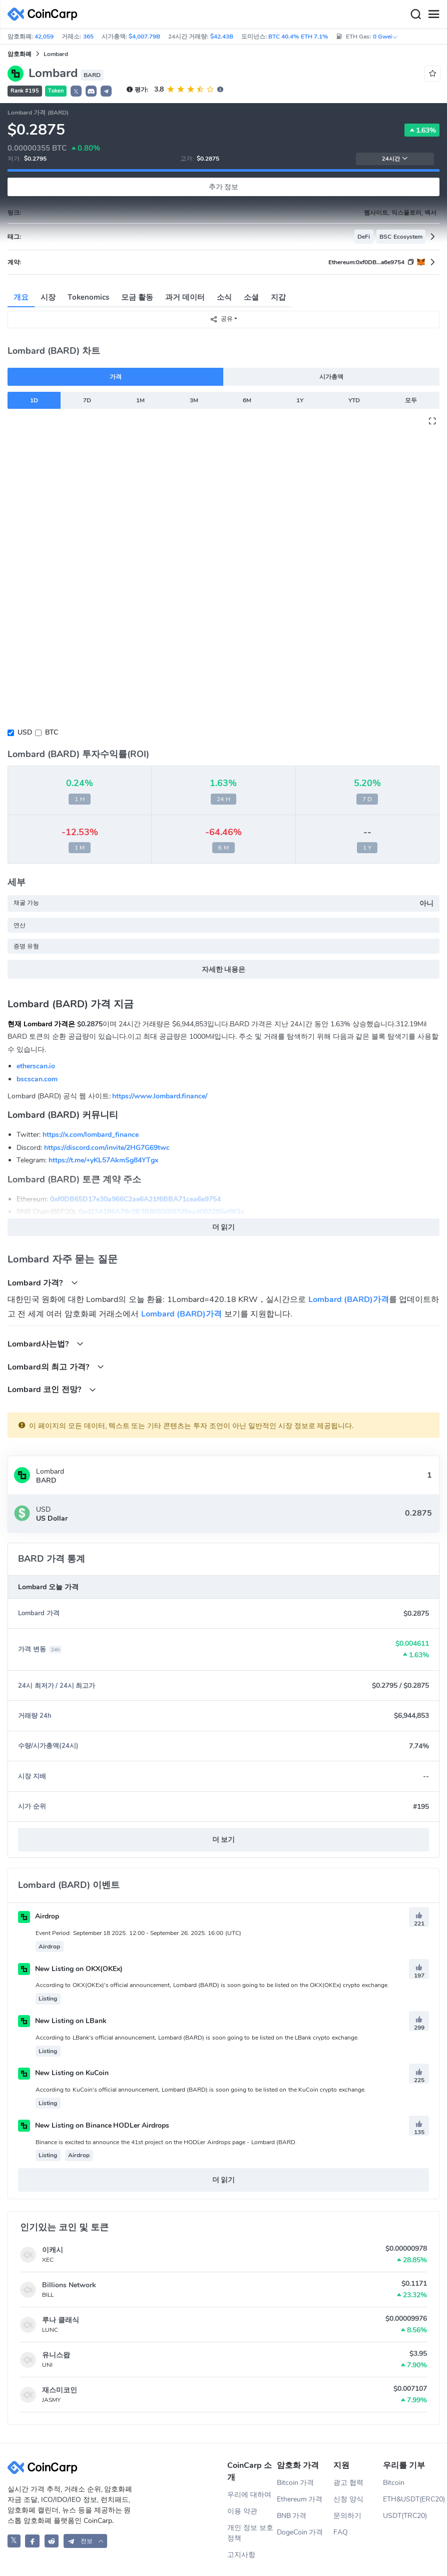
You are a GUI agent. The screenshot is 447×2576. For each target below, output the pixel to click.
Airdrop (38, 1916)
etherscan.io (36, 1066)
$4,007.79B (144, 37)
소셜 (251, 297)
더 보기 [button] (223, 1839)
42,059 (44, 37)
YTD (354, 400)
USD (25, 732)
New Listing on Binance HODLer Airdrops (93, 2125)
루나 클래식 (60, 2320)
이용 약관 (242, 2511)
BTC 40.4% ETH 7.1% (298, 37)
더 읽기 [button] (223, 1227)
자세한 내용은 (224, 969)
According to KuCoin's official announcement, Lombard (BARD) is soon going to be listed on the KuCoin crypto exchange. (201, 2090)
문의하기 (347, 2515)
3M (194, 400)
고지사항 (241, 2554)
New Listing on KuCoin (63, 2073)
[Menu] (433, 15)
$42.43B (221, 37)
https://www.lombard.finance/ (159, 1096)
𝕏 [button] (76, 92)
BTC (51, 732)
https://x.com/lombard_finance (91, 1134)
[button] (91, 91)
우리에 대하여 (249, 2494)
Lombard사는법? (46, 1344)
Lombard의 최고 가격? (56, 1367)
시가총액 (331, 377)
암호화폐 (20, 54)
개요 (21, 297)
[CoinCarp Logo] (45, 14)
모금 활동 (137, 297)
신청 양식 (348, 2499)
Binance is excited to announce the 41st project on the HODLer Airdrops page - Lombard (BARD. (166, 2142)
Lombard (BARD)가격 (348, 1299)
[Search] (415, 15)
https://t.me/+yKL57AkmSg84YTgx (103, 1160)
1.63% (422, 130)
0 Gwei (385, 37)
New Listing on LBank (62, 2021)
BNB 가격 (292, 2515)
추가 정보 (224, 187)
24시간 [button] (395, 159)
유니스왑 (56, 2355)
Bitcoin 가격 (295, 2482)
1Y (299, 400)
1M (140, 400)
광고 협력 (348, 2482)
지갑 (278, 297)
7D (87, 400)
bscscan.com (37, 1079)
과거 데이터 (185, 297)
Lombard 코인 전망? (52, 1389)
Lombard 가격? (43, 1282)
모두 (411, 400)
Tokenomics (88, 297)
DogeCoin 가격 (300, 2532)
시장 (48, 297)
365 (88, 37)
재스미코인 (59, 2390)
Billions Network (69, 2285)
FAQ (340, 2532)
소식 (224, 297)
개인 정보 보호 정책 (250, 2533)
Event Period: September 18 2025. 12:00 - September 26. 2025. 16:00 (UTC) (138, 1933)
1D (34, 400)
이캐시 (52, 2250)
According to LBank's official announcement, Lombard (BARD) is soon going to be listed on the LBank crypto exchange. (197, 2038)
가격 (116, 377)
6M (247, 400)
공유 (221, 319)
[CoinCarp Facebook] (32, 2540)
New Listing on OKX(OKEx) (70, 1969)
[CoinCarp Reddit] (52, 2540)
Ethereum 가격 (300, 2499)
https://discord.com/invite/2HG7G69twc (107, 1147)
